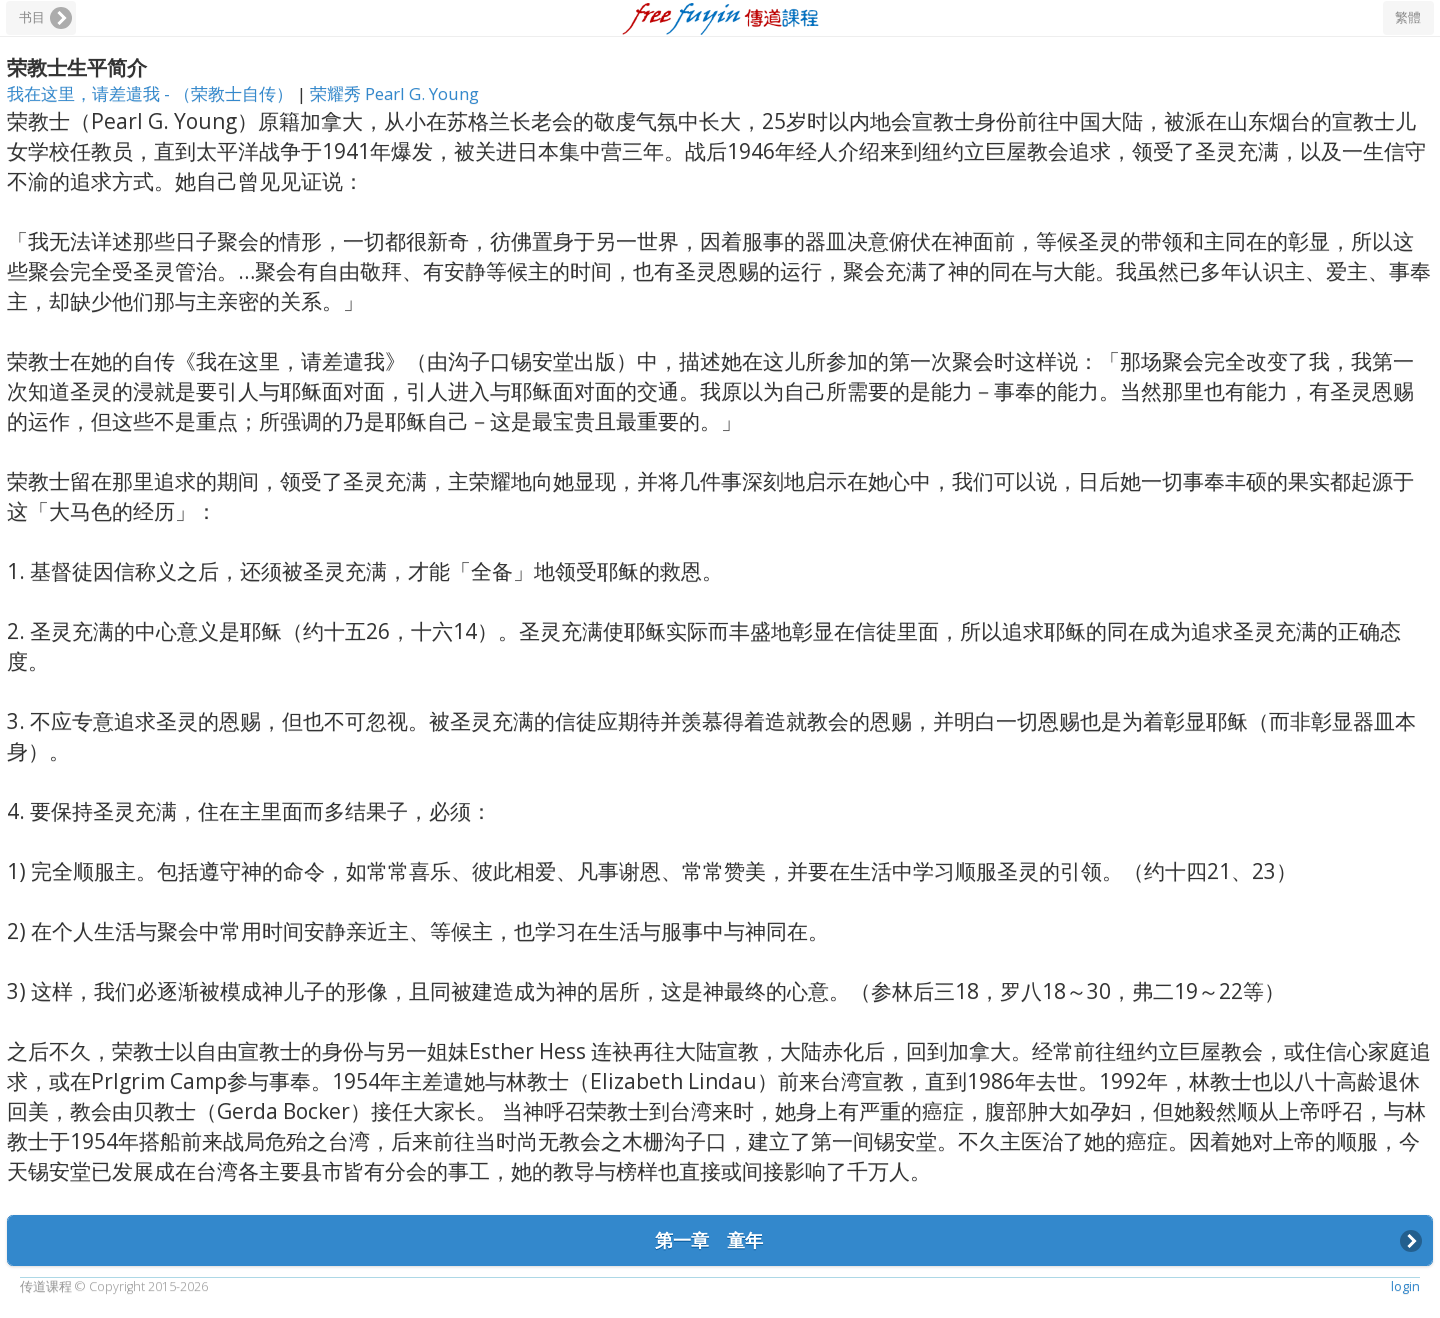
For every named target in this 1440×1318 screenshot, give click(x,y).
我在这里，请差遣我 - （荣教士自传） (152, 93)
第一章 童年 (706, 1240)
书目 (32, 17)
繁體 (1408, 17)
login (1405, 1286)
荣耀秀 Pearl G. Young (394, 93)
